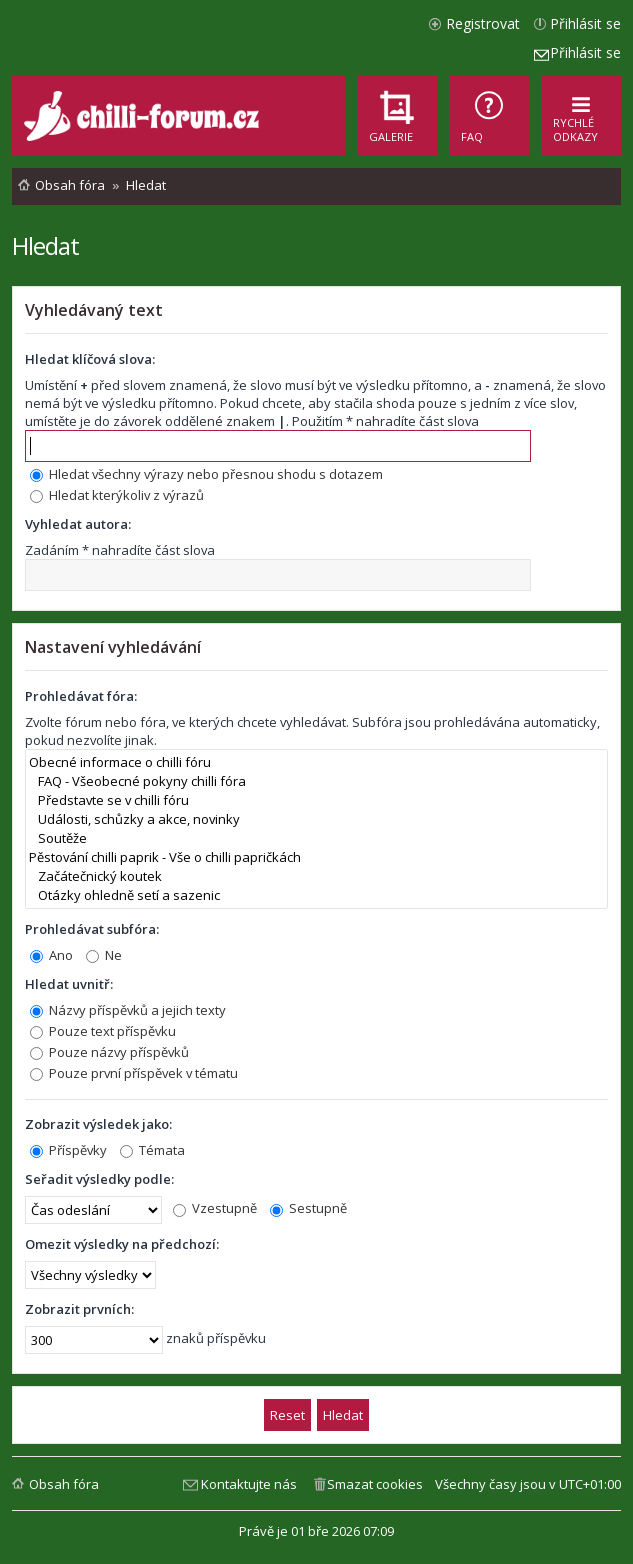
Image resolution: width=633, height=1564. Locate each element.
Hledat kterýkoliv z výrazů (117, 495)
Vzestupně (215, 1208)
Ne (104, 955)
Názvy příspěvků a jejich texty (128, 1010)
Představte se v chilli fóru (316, 800)
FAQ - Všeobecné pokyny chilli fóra (316, 781)
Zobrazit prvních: (79, 1309)
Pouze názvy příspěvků (109, 1052)
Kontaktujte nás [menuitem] (249, 1484)
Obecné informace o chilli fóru (316, 762)
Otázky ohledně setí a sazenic (316, 895)
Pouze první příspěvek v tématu (134, 1073)
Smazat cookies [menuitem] (375, 1484)
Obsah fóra (64, 1484)
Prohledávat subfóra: (92, 929)
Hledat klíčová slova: (90, 359)
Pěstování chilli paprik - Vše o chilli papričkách (316, 857)
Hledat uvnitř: (69, 984)
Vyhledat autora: (78, 524)
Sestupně (308, 1208)
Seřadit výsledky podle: (99, 1179)
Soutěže (316, 838)
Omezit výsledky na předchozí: (122, 1244)
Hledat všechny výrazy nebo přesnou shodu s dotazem (206, 474)
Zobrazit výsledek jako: (98, 1124)
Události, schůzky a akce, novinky (316, 819)
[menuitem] (489, 116)
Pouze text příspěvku (103, 1031)
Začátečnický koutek (316, 876)
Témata (152, 1150)
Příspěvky (68, 1150)
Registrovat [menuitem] (483, 23)
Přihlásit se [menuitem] (585, 23)
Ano (51, 955)
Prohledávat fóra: (81, 696)
